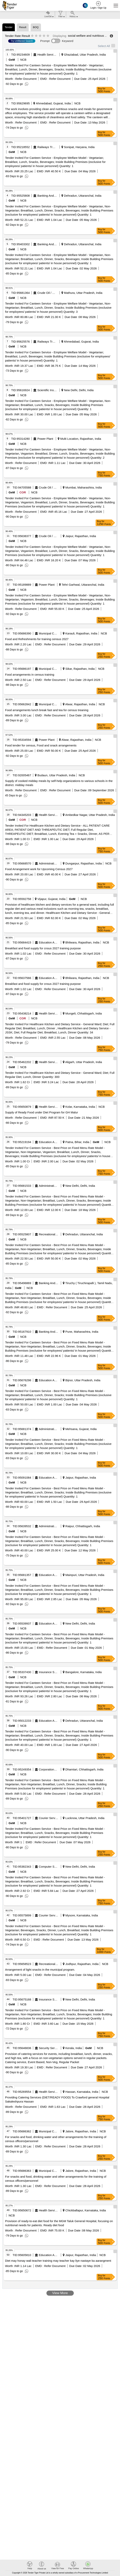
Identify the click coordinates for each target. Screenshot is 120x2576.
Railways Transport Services (47, 147)
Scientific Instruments (47, 390)
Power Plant (45, 438)
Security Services (48, 2048)
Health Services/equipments (47, 54)
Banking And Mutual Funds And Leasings (47, 195)
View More (60, 2293)
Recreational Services (48, 1234)
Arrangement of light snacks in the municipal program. (40, 1969)
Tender (8, 27)
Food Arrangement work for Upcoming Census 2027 (39, 869)
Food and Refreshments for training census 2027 (36, 639)
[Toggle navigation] (114, 6)
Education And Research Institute (48, 942)
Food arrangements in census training (29, 674)
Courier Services (48, 1818)
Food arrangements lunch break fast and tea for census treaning (46, 710)
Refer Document (25, 78)
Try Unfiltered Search (22, 41)
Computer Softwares (48, 1866)
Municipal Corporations (48, 633)
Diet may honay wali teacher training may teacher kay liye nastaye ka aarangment (58, 2260)
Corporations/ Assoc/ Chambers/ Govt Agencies (48, 1769)
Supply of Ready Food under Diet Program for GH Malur (41, 1112)
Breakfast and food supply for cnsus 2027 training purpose (43, 948)
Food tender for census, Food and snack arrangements (40, 745)
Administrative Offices (48, 863)
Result (22, 27)
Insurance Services (48, 1672)
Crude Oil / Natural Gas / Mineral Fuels (47, 292)
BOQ (36, 27)
